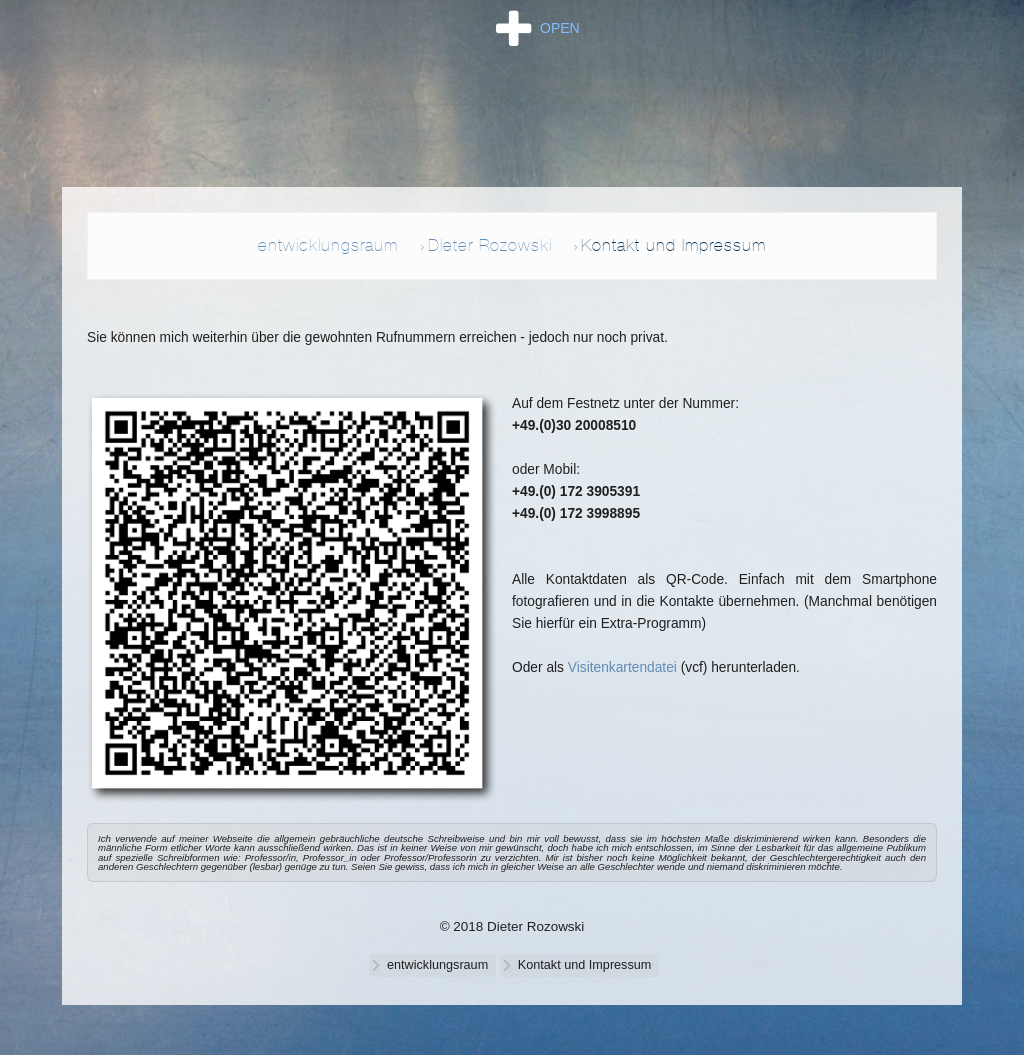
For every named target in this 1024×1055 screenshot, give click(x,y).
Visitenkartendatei (622, 667)
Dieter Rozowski (490, 245)
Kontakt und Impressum (673, 245)
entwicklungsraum (328, 245)
